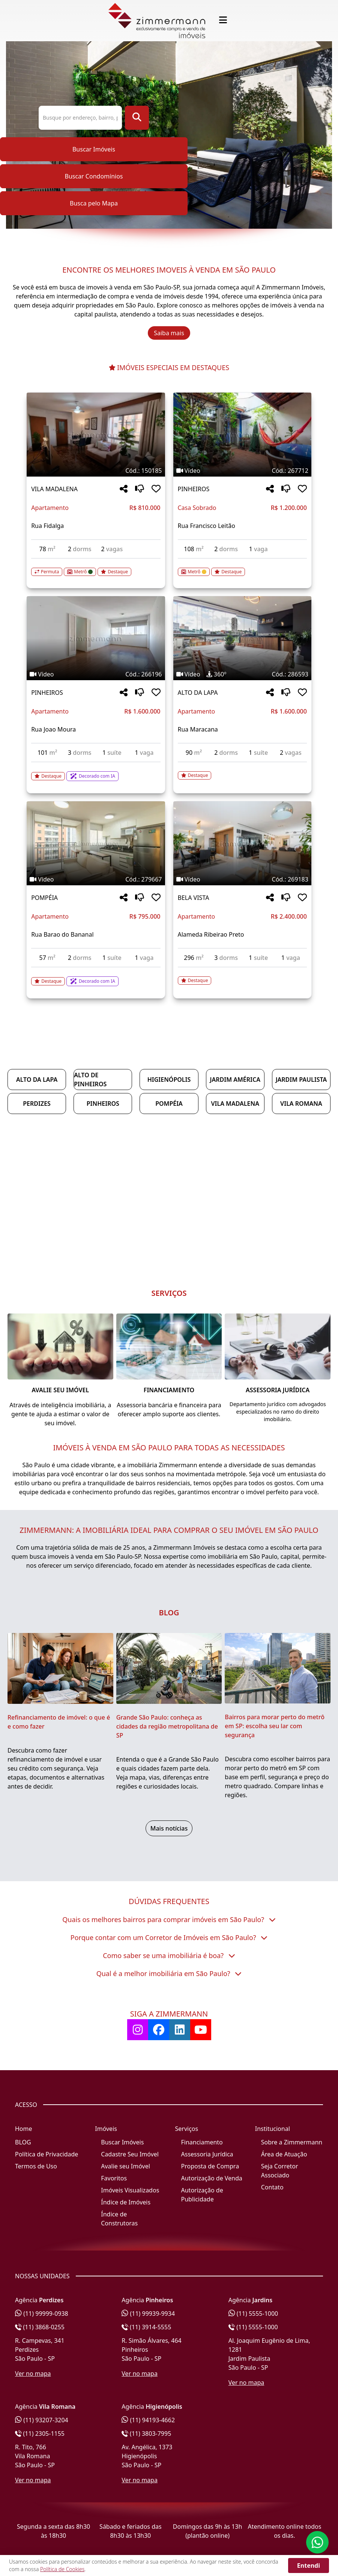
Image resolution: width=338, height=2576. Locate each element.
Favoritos (114, 2178)
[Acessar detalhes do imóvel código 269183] (242, 976)
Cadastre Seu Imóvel (130, 2154)
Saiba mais (169, 333)
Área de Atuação (284, 2154)
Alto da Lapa (36, 1079)
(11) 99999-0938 (41, 2313)
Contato (272, 2187)
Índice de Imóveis (125, 2202)
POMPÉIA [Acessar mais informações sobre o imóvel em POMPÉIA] (44, 898)
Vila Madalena (235, 1103)
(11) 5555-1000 (253, 2313)
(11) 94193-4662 (148, 2420)
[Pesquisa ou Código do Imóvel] (80, 118)
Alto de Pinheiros (90, 1079)
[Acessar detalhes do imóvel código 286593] (242, 771)
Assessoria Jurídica (207, 2154)
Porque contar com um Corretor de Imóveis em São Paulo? (169, 1937)
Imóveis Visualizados (130, 2190)
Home (23, 2129)
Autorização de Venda (211, 2178)
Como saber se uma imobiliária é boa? (169, 1955)
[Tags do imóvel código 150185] (96, 470)
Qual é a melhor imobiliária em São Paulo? (169, 1973)
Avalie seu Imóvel (125, 2166)
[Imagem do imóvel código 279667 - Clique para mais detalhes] (96, 843)
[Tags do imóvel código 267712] (242, 470)
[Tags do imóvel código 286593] (242, 674)
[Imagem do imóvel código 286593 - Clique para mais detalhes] (242, 638)
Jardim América (235, 1079)
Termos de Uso (36, 2166)
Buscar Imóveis (93, 149)
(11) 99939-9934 (148, 2313)
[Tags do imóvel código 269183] (242, 879)
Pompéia (169, 1103)
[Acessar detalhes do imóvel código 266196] (95, 771)
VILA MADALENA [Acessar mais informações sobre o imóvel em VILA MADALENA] (54, 489)
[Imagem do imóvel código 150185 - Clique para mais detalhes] (96, 435)
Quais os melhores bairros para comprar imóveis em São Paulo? (168, 1919)
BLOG (23, 2142)
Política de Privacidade (46, 2154)
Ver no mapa (33, 2373)
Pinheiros (103, 1103)
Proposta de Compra (210, 2166)
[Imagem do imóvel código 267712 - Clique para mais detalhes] (242, 435)
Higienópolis (169, 1079)
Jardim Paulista (301, 1079)
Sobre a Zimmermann (291, 2142)
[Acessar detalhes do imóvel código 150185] (95, 567)
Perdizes (37, 1103)
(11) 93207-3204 (41, 2420)
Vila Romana (301, 1103)
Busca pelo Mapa (94, 203)
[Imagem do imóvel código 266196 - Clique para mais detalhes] (96, 638)
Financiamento (202, 2142)
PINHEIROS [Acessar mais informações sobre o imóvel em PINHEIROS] (194, 489)
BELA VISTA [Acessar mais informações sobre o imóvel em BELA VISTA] (193, 898)
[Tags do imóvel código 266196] (96, 674)
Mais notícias (169, 1828)
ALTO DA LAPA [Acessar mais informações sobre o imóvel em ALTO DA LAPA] (198, 692)
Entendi (308, 2565)
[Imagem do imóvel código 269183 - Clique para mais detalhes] (242, 843)
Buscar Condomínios (94, 176)
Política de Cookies (62, 2569)
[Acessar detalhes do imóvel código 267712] (242, 567)
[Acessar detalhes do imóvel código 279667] (95, 976)
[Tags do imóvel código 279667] (96, 879)
